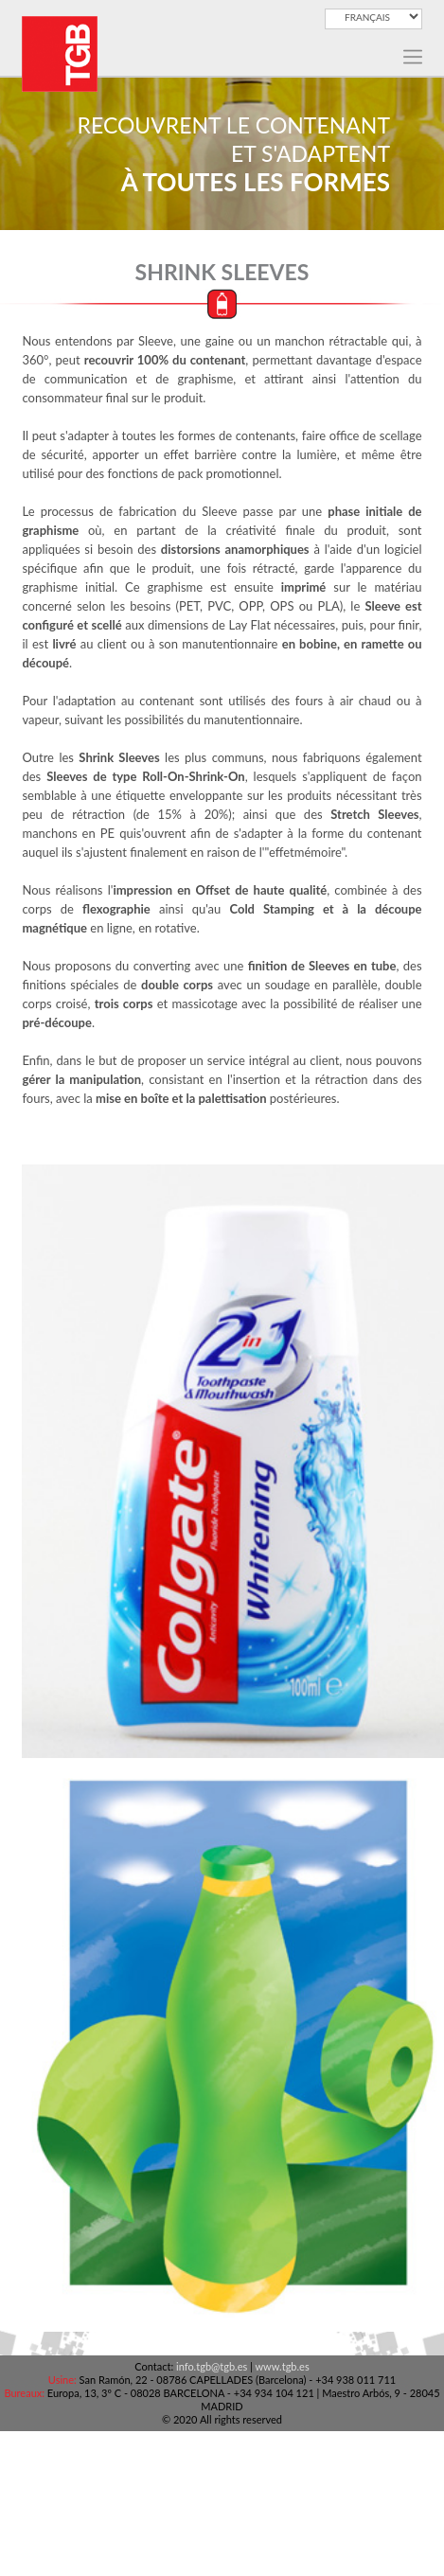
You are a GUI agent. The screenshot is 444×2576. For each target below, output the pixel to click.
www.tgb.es (282, 2366)
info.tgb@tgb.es (211, 2366)
